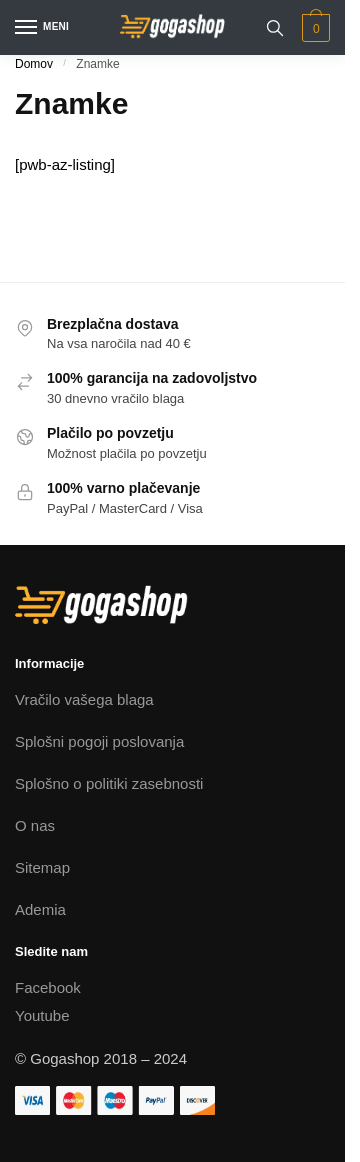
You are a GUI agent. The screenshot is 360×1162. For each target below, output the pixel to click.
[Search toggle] (275, 27)
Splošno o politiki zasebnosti (109, 783)
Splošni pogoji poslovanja (99, 741)
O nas (35, 825)
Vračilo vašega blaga (84, 699)
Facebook (48, 987)
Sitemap (42, 867)
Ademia (40, 909)
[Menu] (45, 28)
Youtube (42, 1015)
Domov (34, 64)
